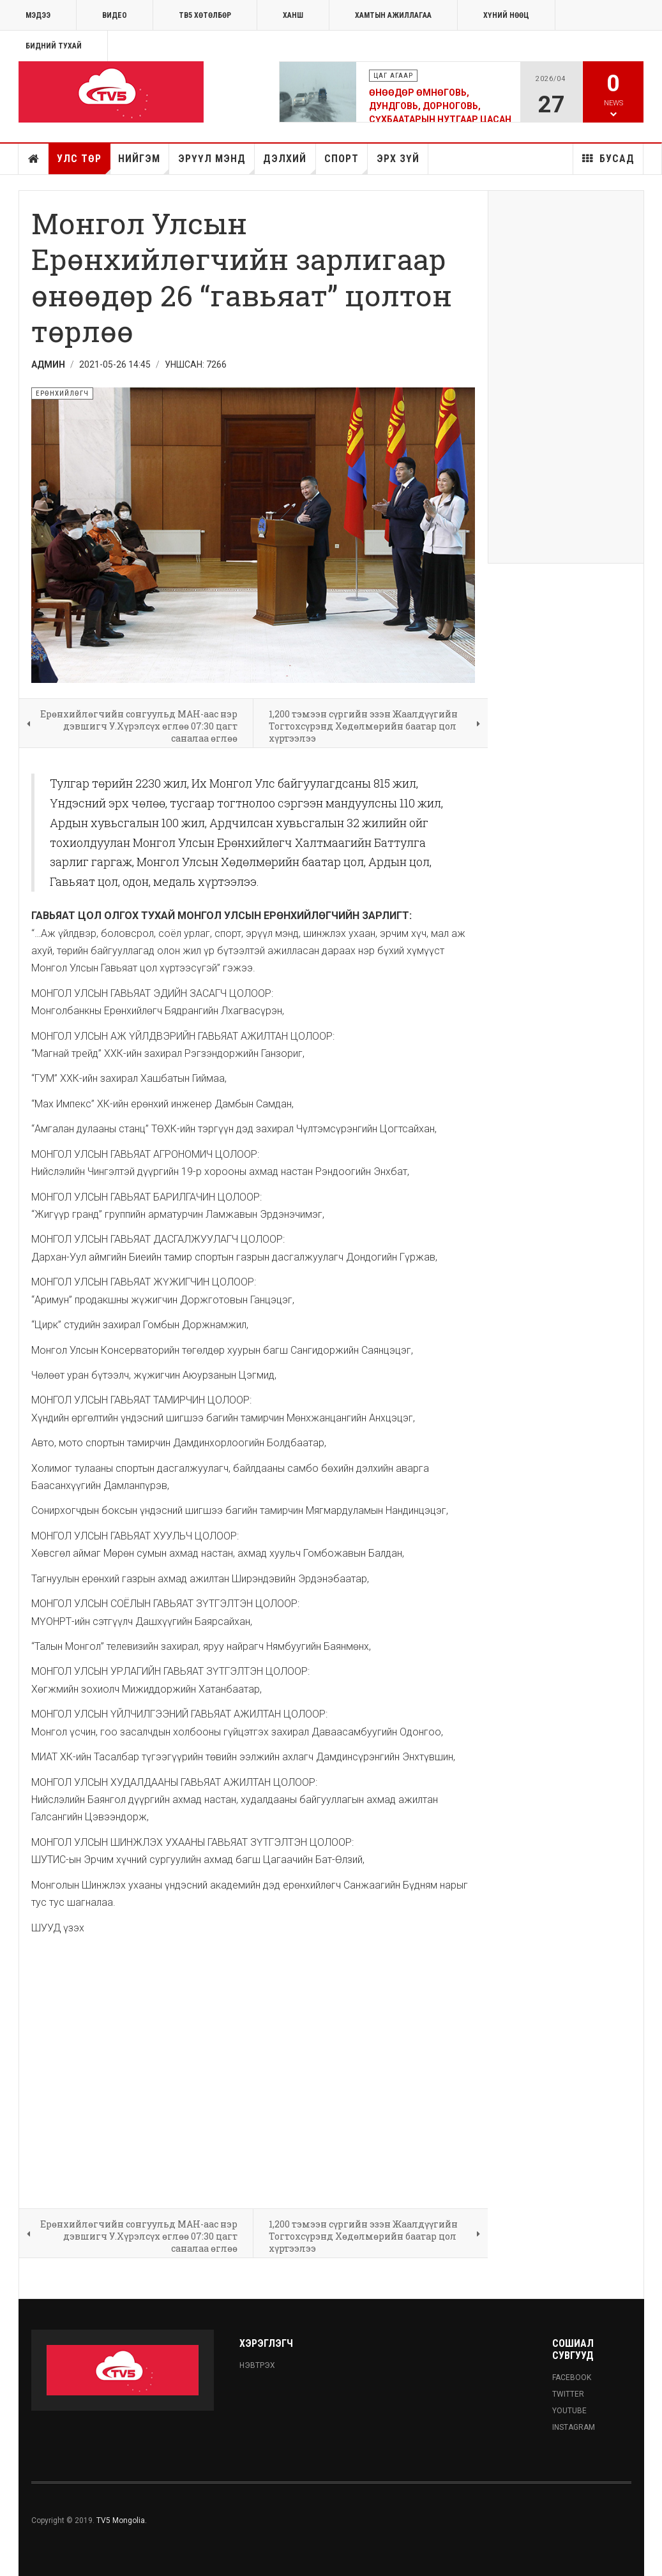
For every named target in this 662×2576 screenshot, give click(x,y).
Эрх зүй (398, 159)
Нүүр (34, 159)
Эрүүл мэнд (216, 163)
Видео (114, 15)
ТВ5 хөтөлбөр (205, 15)
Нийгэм (143, 163)
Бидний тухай (54, 45)
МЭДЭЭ (38, 15)
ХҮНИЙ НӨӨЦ (506, 15)
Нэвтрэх (257, 2365)
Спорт (346, 163)
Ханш (293, 15)
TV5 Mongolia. (121, 2520)
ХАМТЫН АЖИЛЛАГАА (393, 15)
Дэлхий (289, 163)
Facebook (571, 2377)
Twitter (568, 2394)
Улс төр (83, 163)
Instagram (573, 2427)
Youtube (569, 2410)
